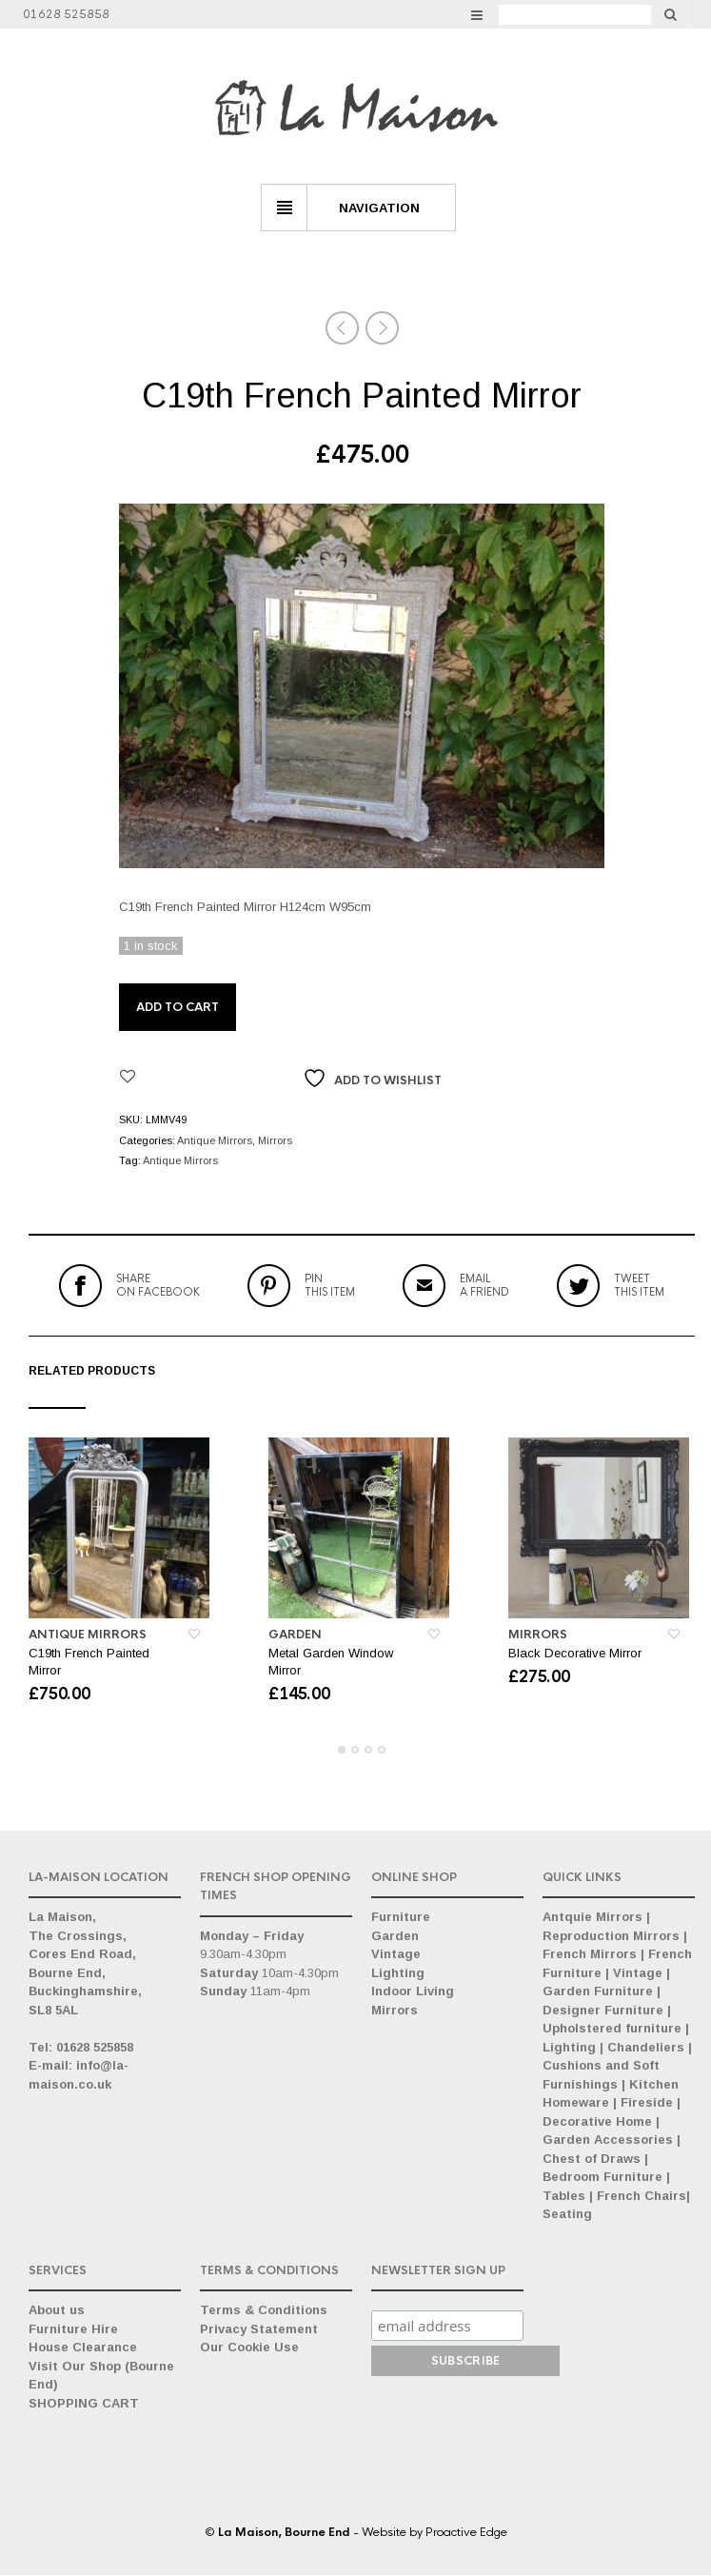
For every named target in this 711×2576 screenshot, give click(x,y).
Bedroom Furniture (602, 2177)
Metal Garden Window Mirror (330, 1662)
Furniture (400, 1918)
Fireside (647, 2103)
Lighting (398, 1974)
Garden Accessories (608, 2140)
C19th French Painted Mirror (89, 1662)
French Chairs (641, 2197)
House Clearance (83, 2348)
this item (330, 1285)
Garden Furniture (598, 1992)
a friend (484, 1285)
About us (57, 2311)
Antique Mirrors (214, 1140)
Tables (564, 2197)
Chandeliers (645, 2048)
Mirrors (275, 1140)
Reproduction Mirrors (611, 1937)
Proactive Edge (466, 2533)
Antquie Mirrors (592, 1918)
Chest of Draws (592, 2159)
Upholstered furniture (612, 2029)
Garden (295, 1635)
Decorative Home (597, 2122)
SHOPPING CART (84, 2404)
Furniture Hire (73, 2330)
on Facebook (158, 1285)
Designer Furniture (603, 2011)
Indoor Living (412, 1992)
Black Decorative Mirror (575, 1654)
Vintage (396, 1955)
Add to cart (177, 1007)
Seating (567, 2215)
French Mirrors (590, 1955)
